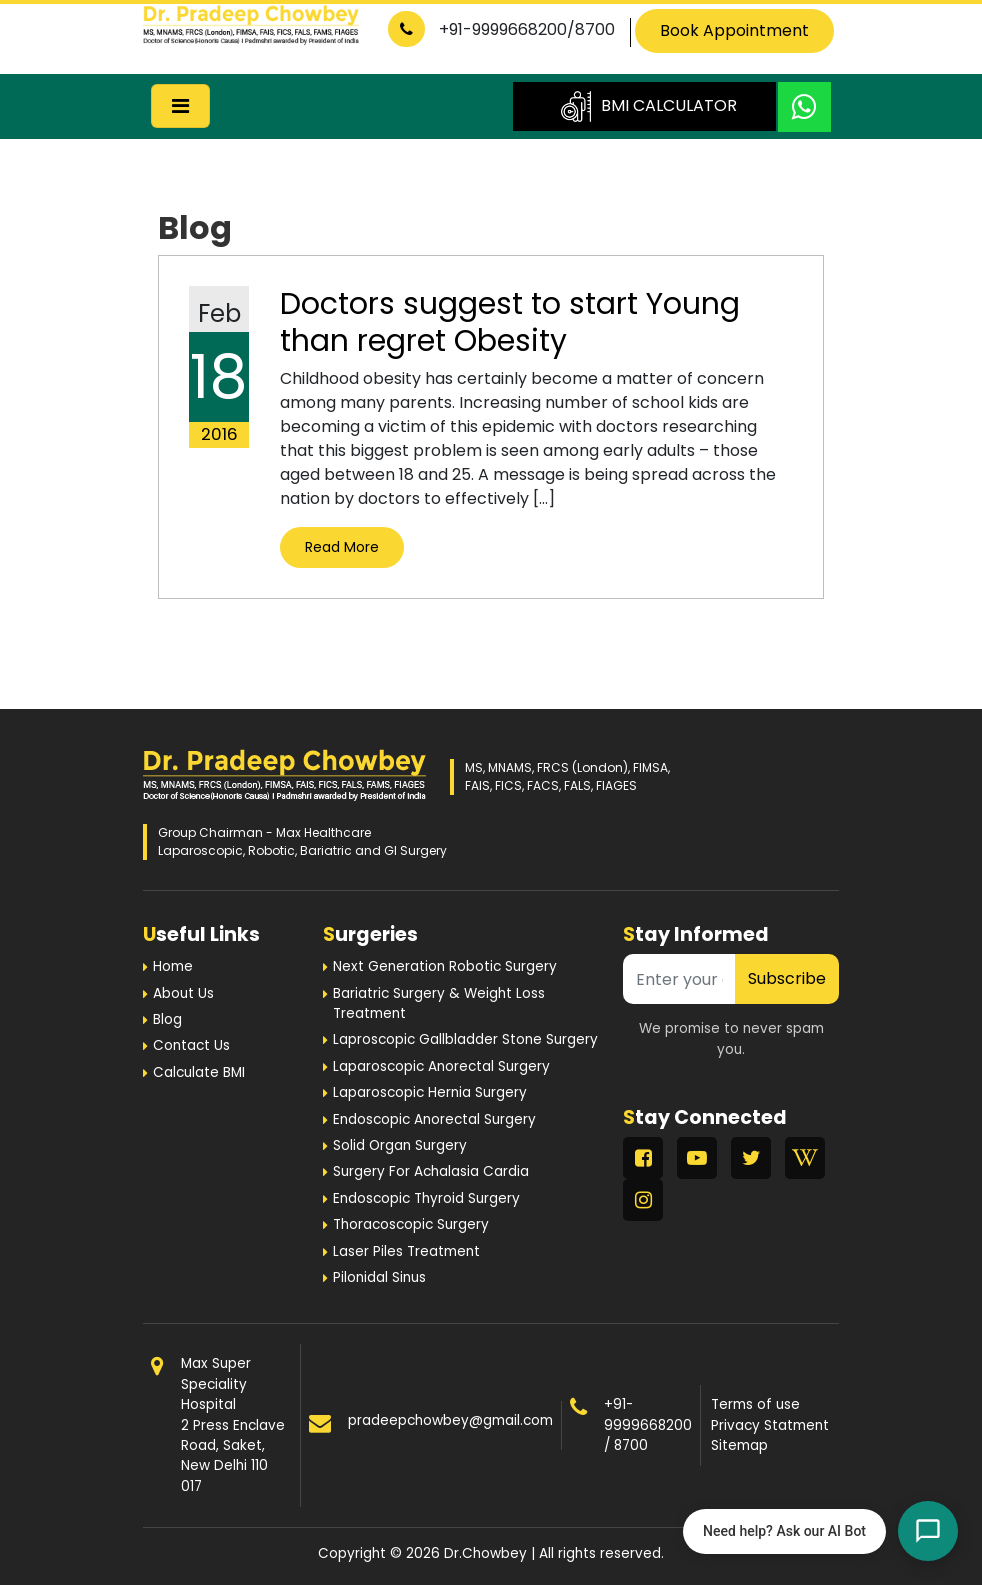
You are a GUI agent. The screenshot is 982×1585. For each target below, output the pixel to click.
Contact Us (191, 1045)
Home (173, 966)
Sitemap (739, 1445)
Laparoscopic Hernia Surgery (430, 1092)
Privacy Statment (770, 1425)
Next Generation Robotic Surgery (445, 966)
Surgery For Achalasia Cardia (431, 1171)
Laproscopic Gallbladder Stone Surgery (465, 1039)
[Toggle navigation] (180, 106)
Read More (342, 547)
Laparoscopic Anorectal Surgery (441, 1066)
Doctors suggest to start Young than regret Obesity (510, 321)
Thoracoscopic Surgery (411, 1224)
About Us (183, 993)
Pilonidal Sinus (379, 1277)
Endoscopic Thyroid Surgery (426, 1198)
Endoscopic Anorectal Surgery (434, 1119)
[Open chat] (928, 1531)
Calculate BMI (199, 1072)
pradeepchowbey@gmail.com (450, 1420)
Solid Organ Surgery (400, 1145)
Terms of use (755, 1404)
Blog (167, 1019)
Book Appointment (734, 30)
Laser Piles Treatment (406, 1251)
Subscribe (787, 978)
